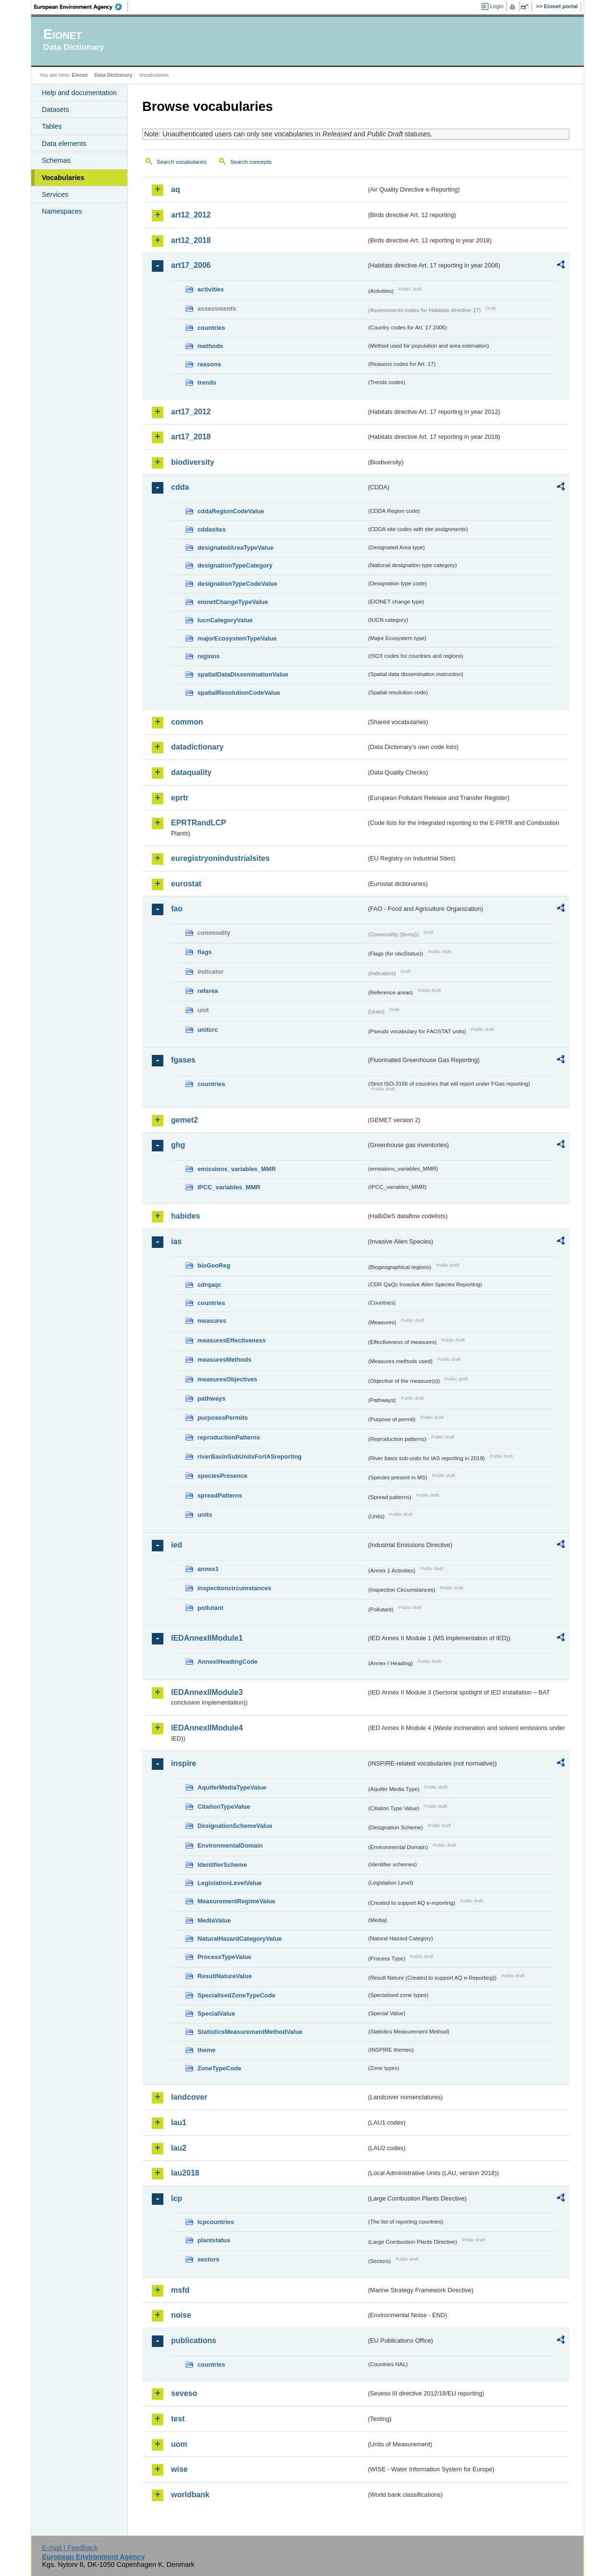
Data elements (64, 143)
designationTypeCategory (234, 565)
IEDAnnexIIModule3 (207, 1692)
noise (181, 2315)
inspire (183, 1763)
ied (176, 1545)
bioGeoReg (213, 1265)
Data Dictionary (113, 75)
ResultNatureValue (224, 1976)
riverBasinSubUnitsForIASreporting (249, 1456)
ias (176, 1241)
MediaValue (214, 1920)
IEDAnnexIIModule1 (207, 1638)
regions (208, 656)
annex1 (208, 1568)
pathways (211, 1398)
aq (175, 189)
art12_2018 (191, 240)
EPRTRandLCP (198, 823)
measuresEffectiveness (231, 1340)
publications (193, 2340)
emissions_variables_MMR (236, 1169)
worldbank (190, 2495)
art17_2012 (191, 412)
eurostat (186, 884)
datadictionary (197, 747)
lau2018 (185, 2173)
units (204, 1514)
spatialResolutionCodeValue (238, 692)
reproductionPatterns (228, 1437)
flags (204, 951)
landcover (189, 2097)
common (187, 722)
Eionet (79, 75)
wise (179, 2469)
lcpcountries (215, 2221)
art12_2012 (191, 215)
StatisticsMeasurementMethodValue (249, 2031)
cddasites (211, 529)
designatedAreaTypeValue (235, 547)
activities (210, 289)
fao (177, 909)
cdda (180, 487)
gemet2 (184, 1120)
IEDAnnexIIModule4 (207, 1728)
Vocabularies (63, 177)
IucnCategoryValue (225, 620)
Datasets (55, 109)
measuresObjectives (227, 1379)
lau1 (178, 2122)
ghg (178, 1145)
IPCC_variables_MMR (228, 1187)
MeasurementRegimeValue (236, 1901)
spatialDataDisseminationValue (242, 674)
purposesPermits (222, 1417)
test (177, 2419)
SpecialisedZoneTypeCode (236, 1995)
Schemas (56, 160)
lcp (176, 2198)
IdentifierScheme (222, 1864)
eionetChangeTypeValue (232, 601)
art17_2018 (191, 437)
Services (55, 194)
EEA (81, 7)
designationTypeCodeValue (237, 583)
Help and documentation (79, 93)
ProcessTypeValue (224, 1956)
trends (206, 382)
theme (206, 2050)
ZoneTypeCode (219, 2068)
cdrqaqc (209, 1284)
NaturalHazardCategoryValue (239, 1938)
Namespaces (62, 211)
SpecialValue (216, 2013)
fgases (183, 1060)
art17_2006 (191, 265)
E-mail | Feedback (70, 2548)
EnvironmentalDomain (230, 1845)
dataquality (191, 772)
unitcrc (207, 1029)
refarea (207, 990)
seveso (184, 2393)
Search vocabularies (182, 162)
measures (211, 1320)
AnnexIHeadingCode (227, 1661)
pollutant (210, 1607)
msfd (180, 2290)
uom (179, 2444)
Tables (52, 126)
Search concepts (250, 162)
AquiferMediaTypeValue (231, 1787)
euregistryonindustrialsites (220, 858)
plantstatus (213, 2240)
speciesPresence (222, 1475)
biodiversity (192, 462)
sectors (208, 2259)
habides (185, 1216)
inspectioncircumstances (234, 1588)
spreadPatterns (219, 1495)
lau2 (178, 2148)
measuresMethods (224, 1359)
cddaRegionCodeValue (230, 511)
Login (497, 6)
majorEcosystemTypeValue (237, 638)
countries (211, 327)
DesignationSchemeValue (234, 1825)
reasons (209, 364)
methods (210, 346)
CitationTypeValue (223, 1806)
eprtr (179, 798)
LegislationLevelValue (229, 1883)
